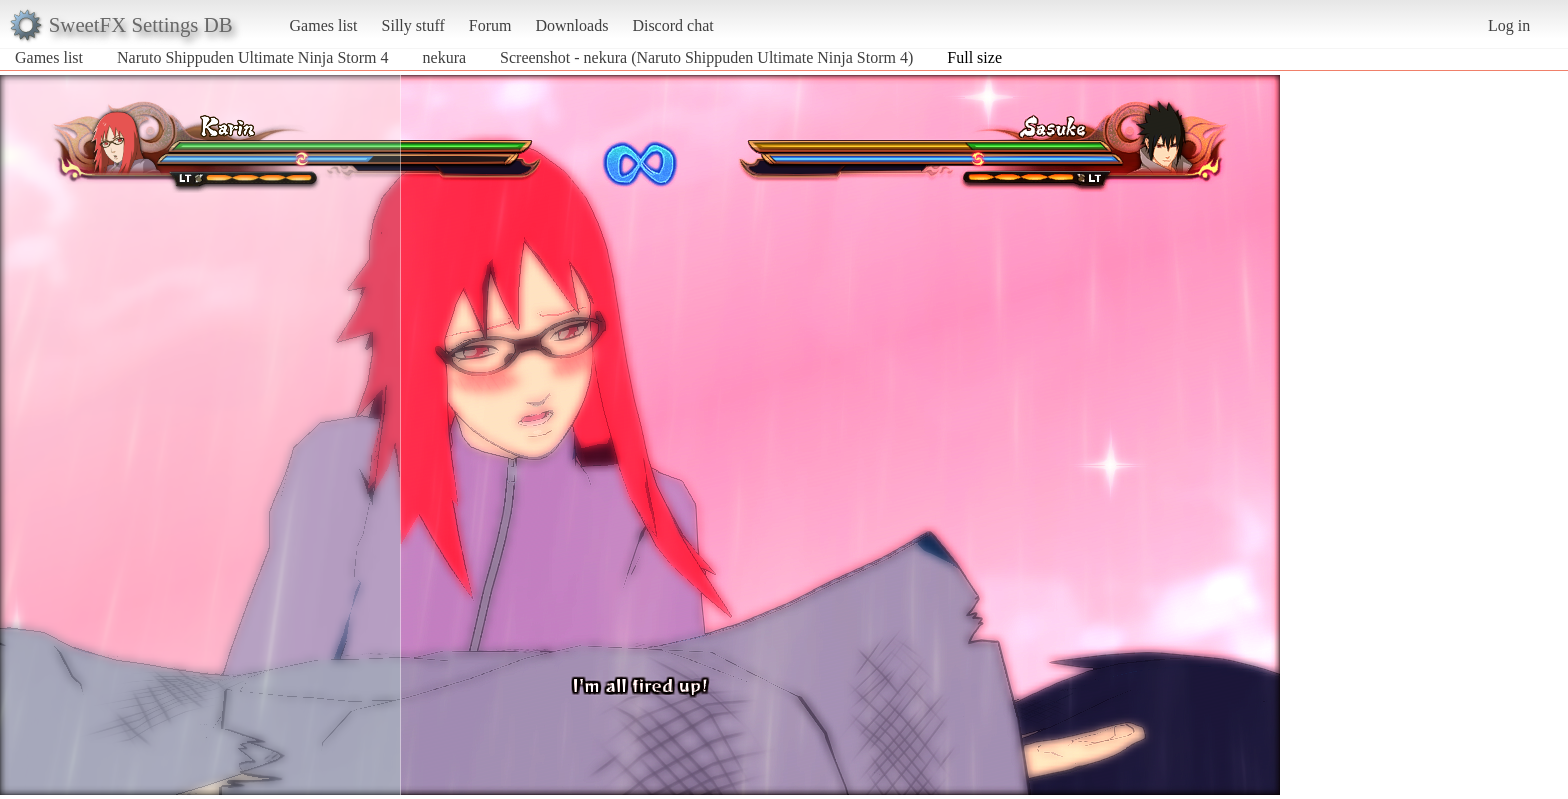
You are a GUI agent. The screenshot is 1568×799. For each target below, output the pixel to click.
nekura (445, 57)
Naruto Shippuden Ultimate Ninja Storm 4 (253, 57)
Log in (1509, 25)
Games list (324, 25)
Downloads (571, 25)
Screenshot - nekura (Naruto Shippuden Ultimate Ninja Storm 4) (706, 57)
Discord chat (672, 25)
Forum (490, 25)
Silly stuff (413, 25)
